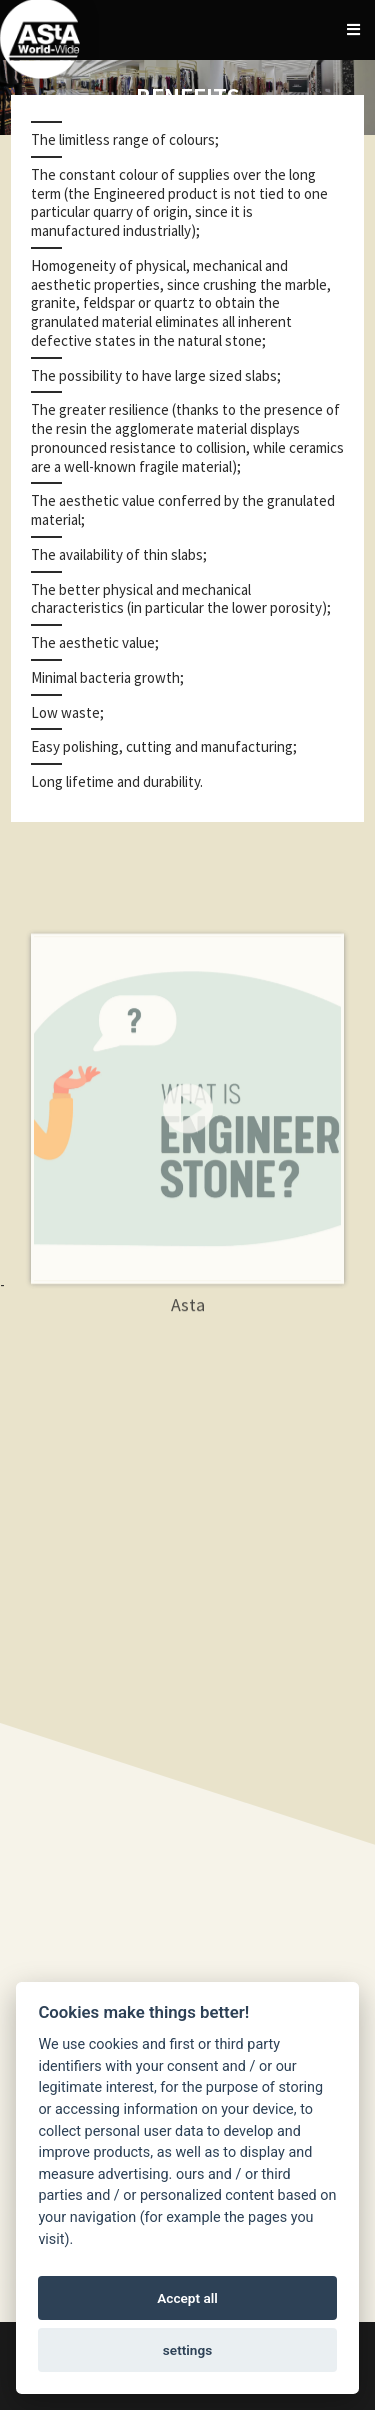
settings (187, 2350)
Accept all (187, 2298)
